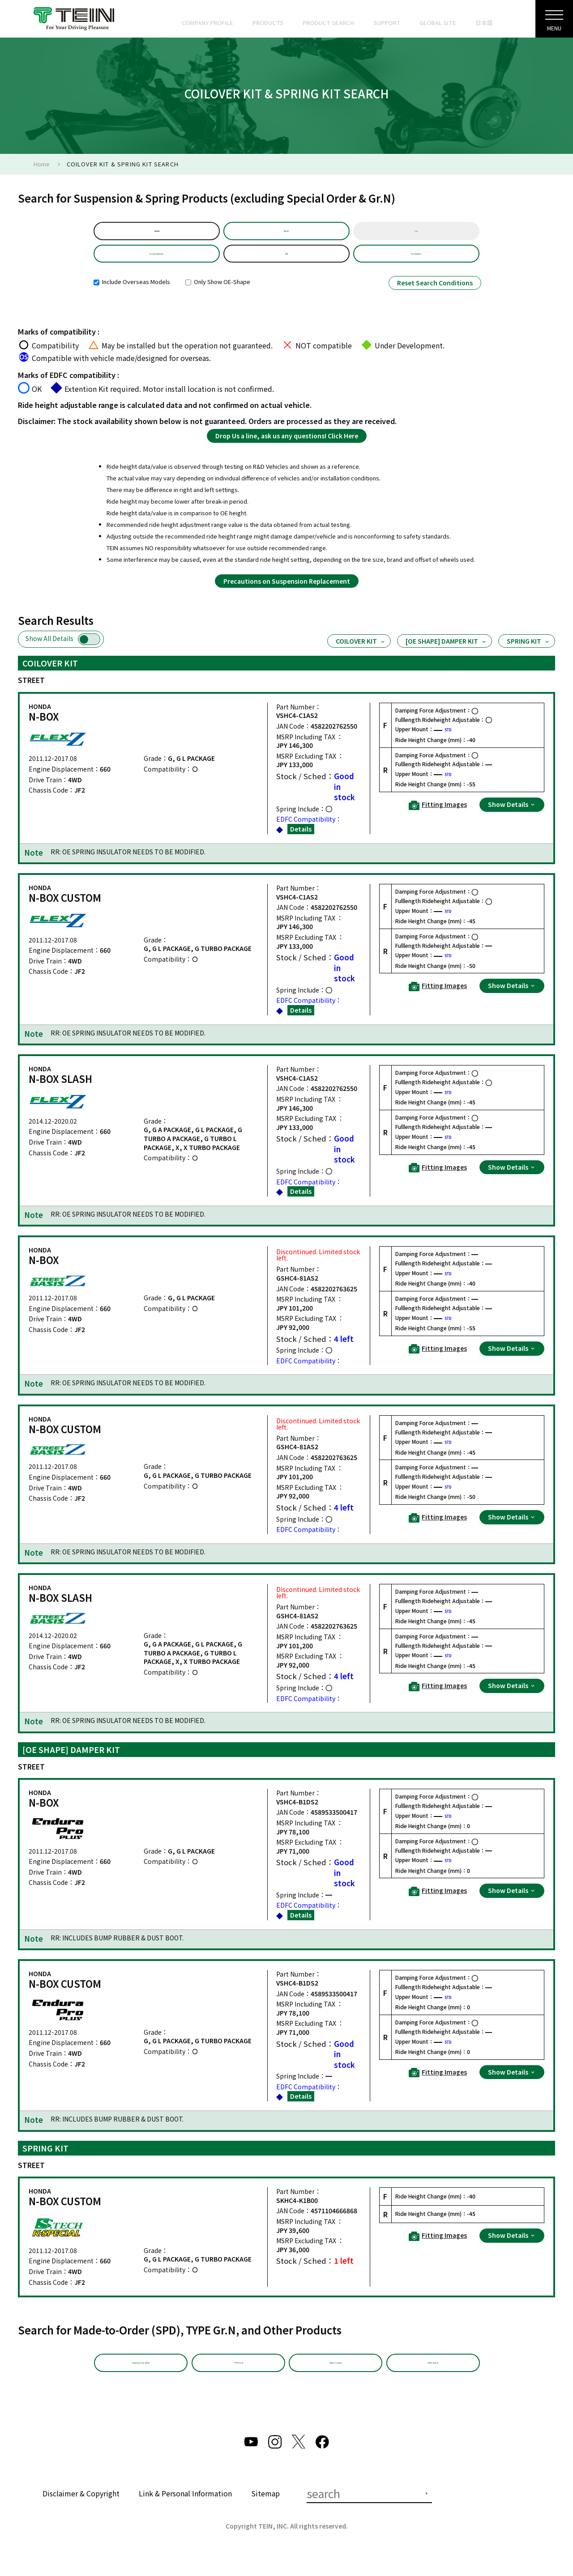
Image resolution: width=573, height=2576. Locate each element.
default (157, 233)
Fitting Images (438, 817)
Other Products (335, 2377)
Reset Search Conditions (435, 294)
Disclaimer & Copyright (81, 2511)
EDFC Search (433, 2377)
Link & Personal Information (185, 2511)
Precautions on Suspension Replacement (286, 592)
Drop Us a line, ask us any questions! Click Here (286, 447)
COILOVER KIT (361, 653)
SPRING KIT (528, 653)
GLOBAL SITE (437, 22)
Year (416, 233)
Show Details (512, 816)
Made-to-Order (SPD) (141, 2377)
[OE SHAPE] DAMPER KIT (446, 653)
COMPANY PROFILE (207, 22)
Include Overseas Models (132, 293)
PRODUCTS (267, 22)
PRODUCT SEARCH (328, 22)
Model (286, 233)
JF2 (286, 262)
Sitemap (265, 2511)
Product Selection (156, 262)
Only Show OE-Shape (217, 293)
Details (301, 840)
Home (42, 164)
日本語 (484, 22)
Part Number (416, 262)
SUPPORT (386, 22)
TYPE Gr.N (238, 2377)
